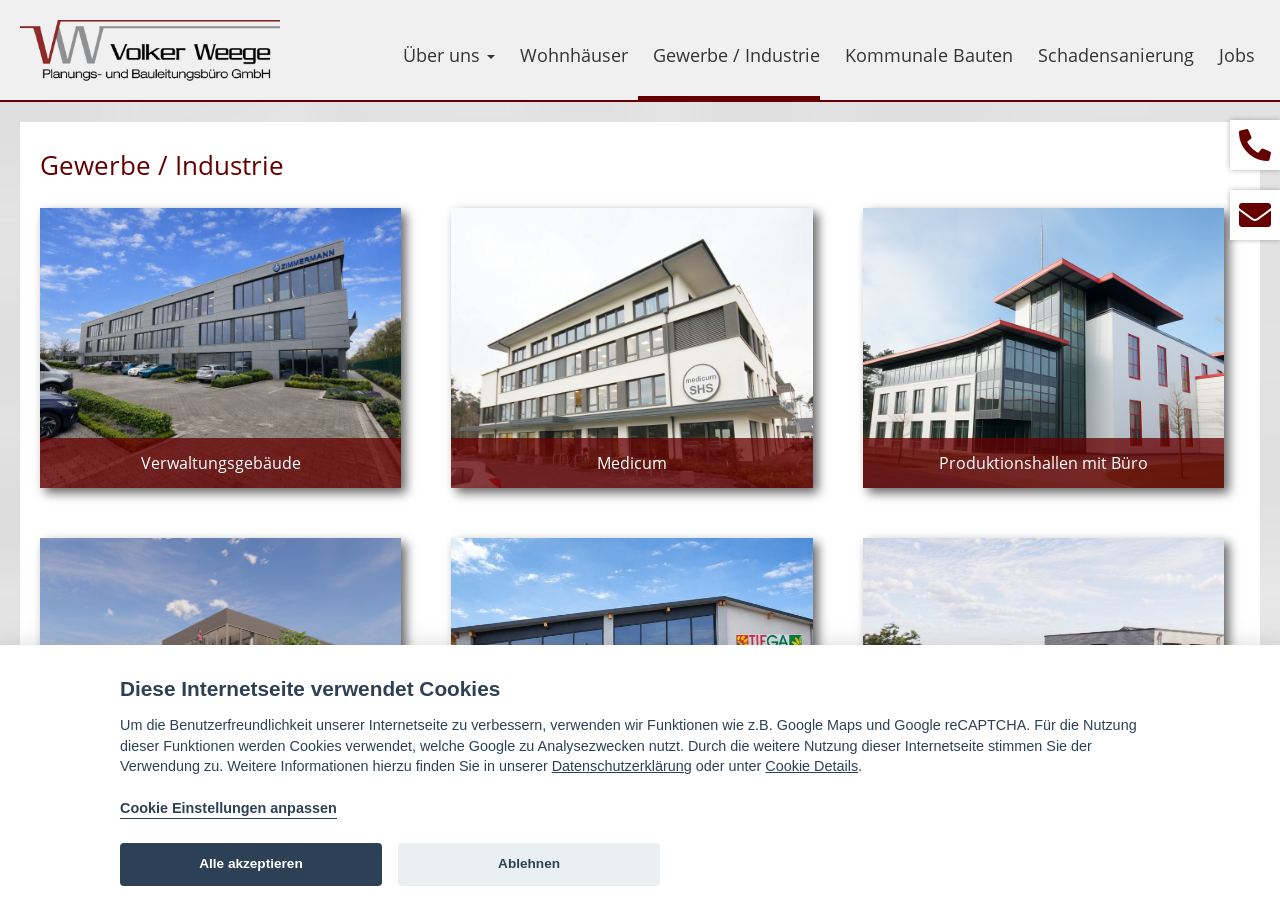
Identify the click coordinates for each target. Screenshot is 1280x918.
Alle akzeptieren (251, 863)
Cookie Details (811, 766)
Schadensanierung (1116, 55)
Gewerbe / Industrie (736, 55)
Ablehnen (529, 863)
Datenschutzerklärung (622, 766)
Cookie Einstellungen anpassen (228, 808)
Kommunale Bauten (929, 55)
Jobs (1237, 55)
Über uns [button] (449, 55)
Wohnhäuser (574, 55)
